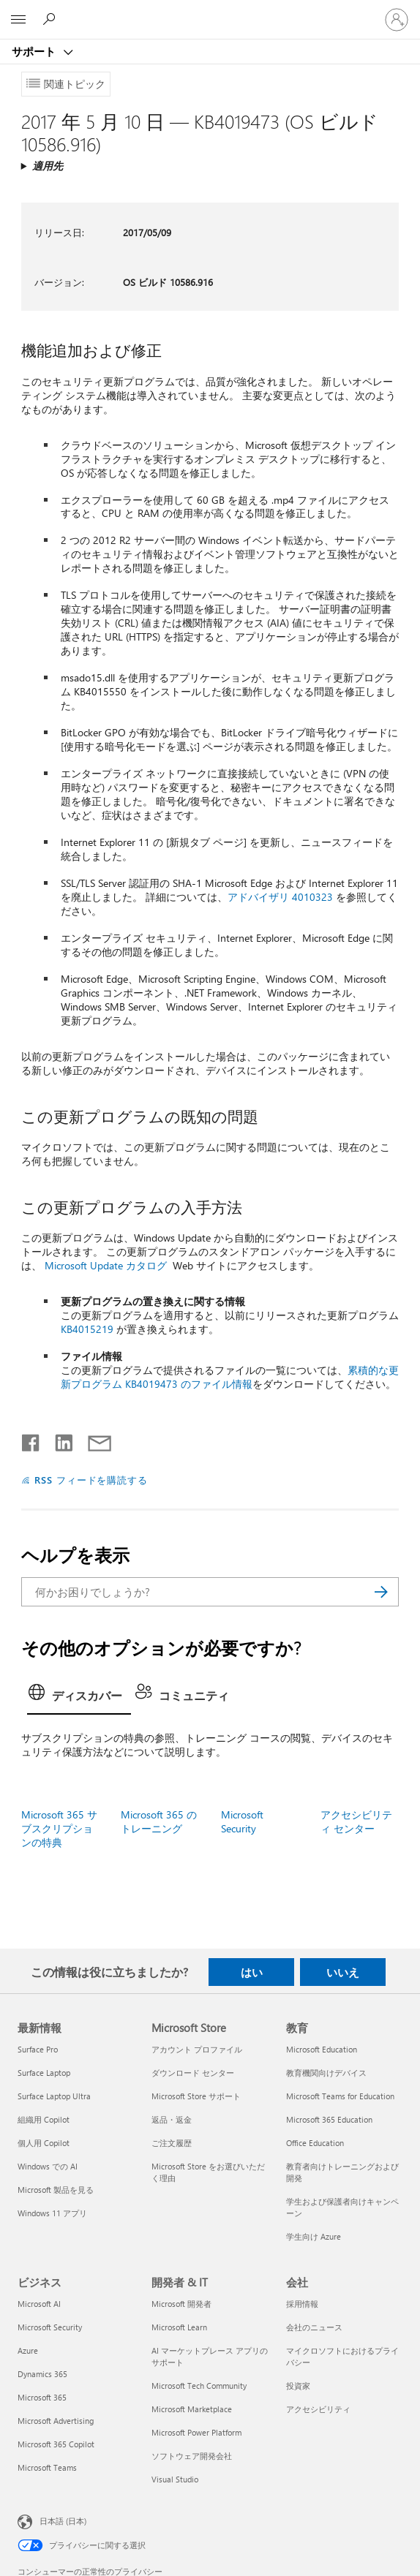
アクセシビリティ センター (356, 1821)
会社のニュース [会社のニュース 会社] (314, 2327)
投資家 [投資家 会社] (298, 2385)
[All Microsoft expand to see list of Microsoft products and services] (18, 19)
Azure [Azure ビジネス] (28, 2350)
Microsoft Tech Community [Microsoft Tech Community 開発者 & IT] (199, 2385)
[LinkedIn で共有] (58, 1440)
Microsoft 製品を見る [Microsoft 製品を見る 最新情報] (56, 2189)
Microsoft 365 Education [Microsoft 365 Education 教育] (329, 2119)
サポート (35, 51)
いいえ (342, 1972)
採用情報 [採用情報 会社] (302, 2303)
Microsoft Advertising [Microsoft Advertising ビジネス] (56, 2420)
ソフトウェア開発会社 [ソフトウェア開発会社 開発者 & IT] (191, 2455)
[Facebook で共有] (31, 1440)
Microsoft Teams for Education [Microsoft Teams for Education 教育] (340, 2095)
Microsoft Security (242, 1821)
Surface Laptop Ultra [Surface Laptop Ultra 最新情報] (54, 2095)
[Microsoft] (209, 11)
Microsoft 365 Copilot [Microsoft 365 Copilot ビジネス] (56, 2444)
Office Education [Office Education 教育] (315, 2142)
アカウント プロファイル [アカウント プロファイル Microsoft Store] (196, 2049)
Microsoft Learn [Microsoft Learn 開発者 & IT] (179, 2327)
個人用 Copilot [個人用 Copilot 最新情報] (44, 2142)
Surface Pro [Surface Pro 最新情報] (38, 2049)
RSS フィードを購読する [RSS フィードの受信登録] (91, 1479)
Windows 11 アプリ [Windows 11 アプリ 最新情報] (52, 2212)
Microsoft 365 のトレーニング (159, 1821)
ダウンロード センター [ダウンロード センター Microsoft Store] (192, 2072)
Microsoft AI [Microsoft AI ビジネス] (39, 2303)
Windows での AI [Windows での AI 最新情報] (48, 2166)
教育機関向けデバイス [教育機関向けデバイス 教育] (326, 2072)
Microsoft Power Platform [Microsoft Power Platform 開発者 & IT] (196, 2432)
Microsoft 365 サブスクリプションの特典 (59, 1828)
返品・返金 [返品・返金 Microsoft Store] (171, 2119)
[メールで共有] (93, 1440)
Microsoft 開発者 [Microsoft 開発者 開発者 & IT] (181, 2303)
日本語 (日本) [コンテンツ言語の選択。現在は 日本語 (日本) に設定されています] (63, 2520)
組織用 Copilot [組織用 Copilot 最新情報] (44, 2119)
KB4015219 (87, 1329)
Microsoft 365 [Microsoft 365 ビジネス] (42, 2397)
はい (252, 1972)
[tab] (79, 1697)
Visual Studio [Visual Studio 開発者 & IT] (174, 2479)
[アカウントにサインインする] (396, 19)
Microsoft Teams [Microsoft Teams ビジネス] (47, 2467)
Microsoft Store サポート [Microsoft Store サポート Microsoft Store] (196, 2095)
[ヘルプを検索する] (51, 19)
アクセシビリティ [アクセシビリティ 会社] (318, 2408)
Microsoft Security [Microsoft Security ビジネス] (50, 2327)
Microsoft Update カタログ (106, 1265)
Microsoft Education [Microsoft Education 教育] (321, 2049)
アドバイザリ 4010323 (280, 897)
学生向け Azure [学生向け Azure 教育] (313, 2236)
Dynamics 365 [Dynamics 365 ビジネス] (42, 2373)
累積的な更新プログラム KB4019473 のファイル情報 (230, 1377)
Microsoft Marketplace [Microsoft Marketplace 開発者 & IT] (191, 2408)
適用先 (47, 166)
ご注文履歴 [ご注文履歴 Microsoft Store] (171, 2142)
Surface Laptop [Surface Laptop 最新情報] (44, 2072)
